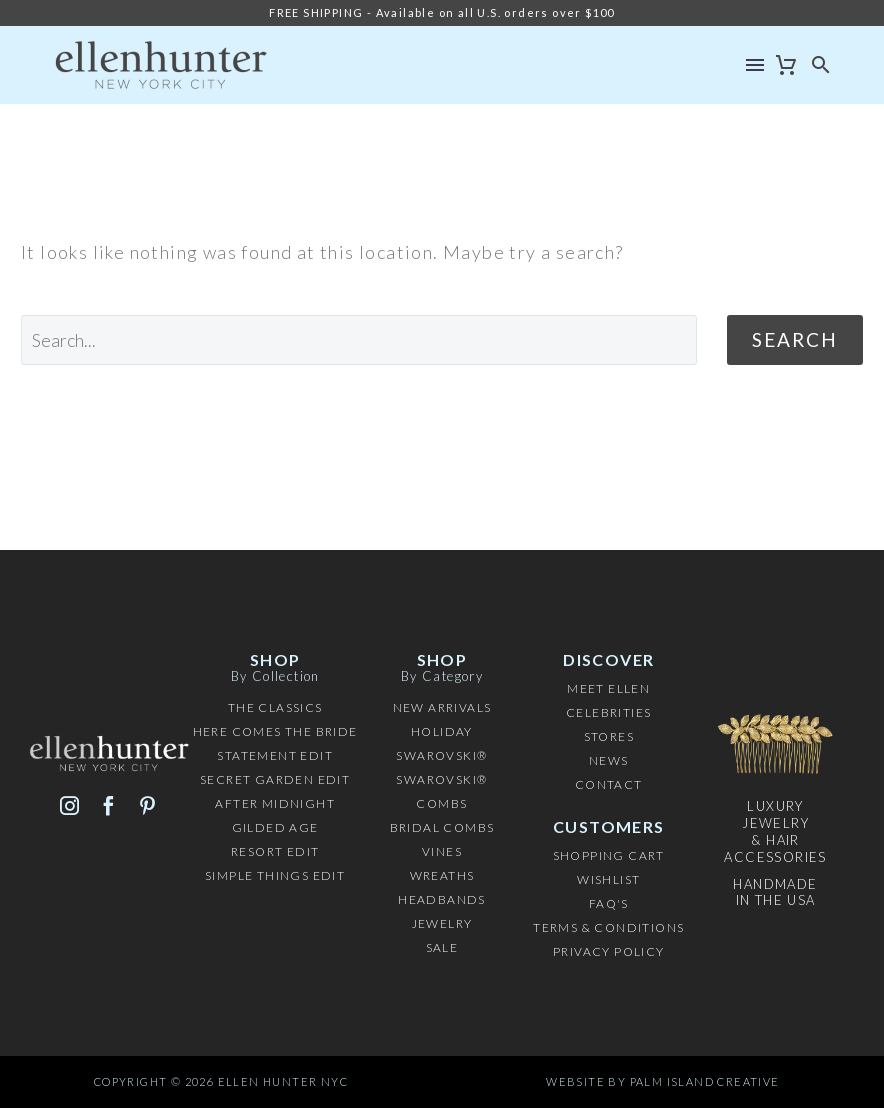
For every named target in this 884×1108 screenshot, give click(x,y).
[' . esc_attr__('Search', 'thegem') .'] (359, 340)
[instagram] (69, 805)
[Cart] (786, 65)
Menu (755, 65)
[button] (821, 65)
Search (795, 339)
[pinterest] (147, 805)
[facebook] (108, 805)
